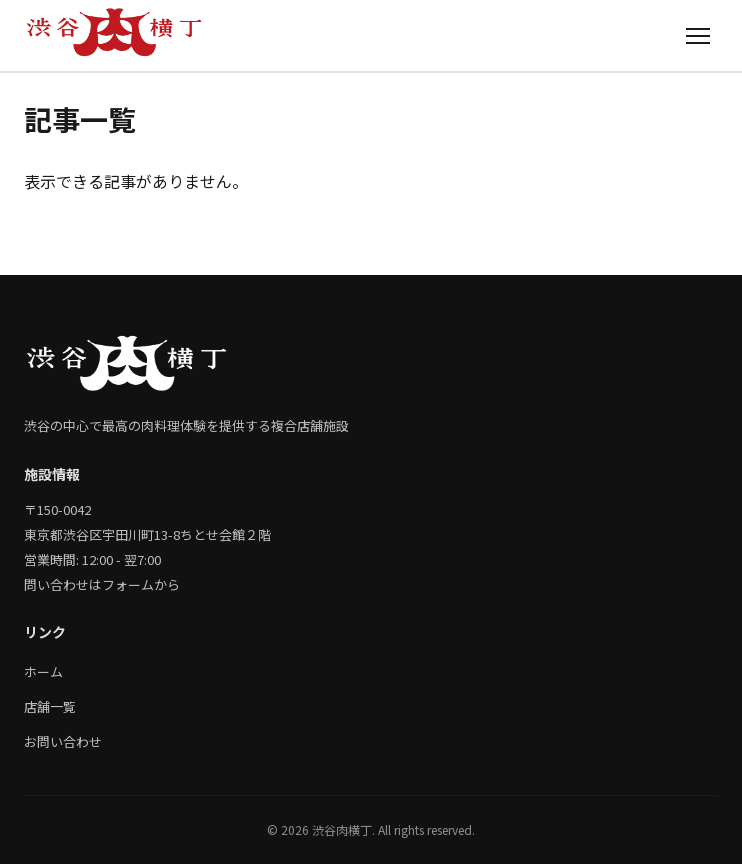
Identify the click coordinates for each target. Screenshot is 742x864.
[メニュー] (698, 35)
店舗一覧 (50, 706)
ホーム (43, 671)
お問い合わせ (63, 741)
